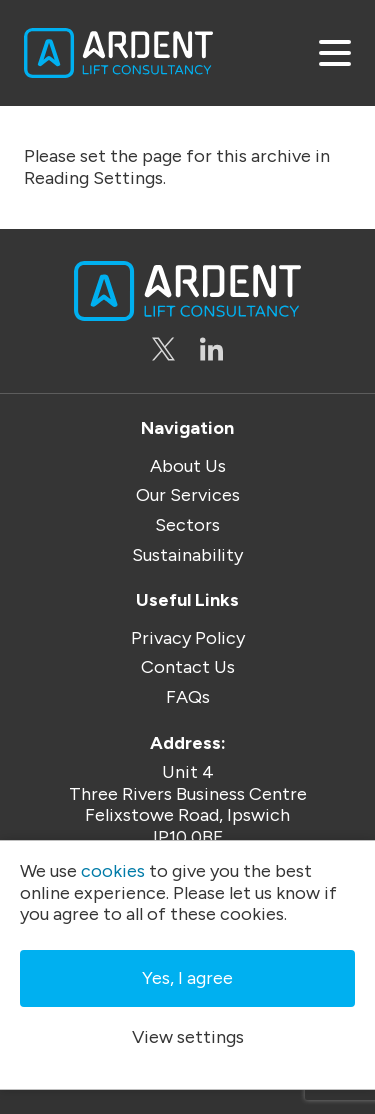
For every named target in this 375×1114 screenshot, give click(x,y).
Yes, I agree (187, 978)
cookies (113, 871)
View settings (188, 1037)
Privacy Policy (188, 638)
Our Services (188, 495)
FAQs (188, 697)
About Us (188, 466)
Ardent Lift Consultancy (118, 53)
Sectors (187, 525)
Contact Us (188, 667)
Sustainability (187, 555)
